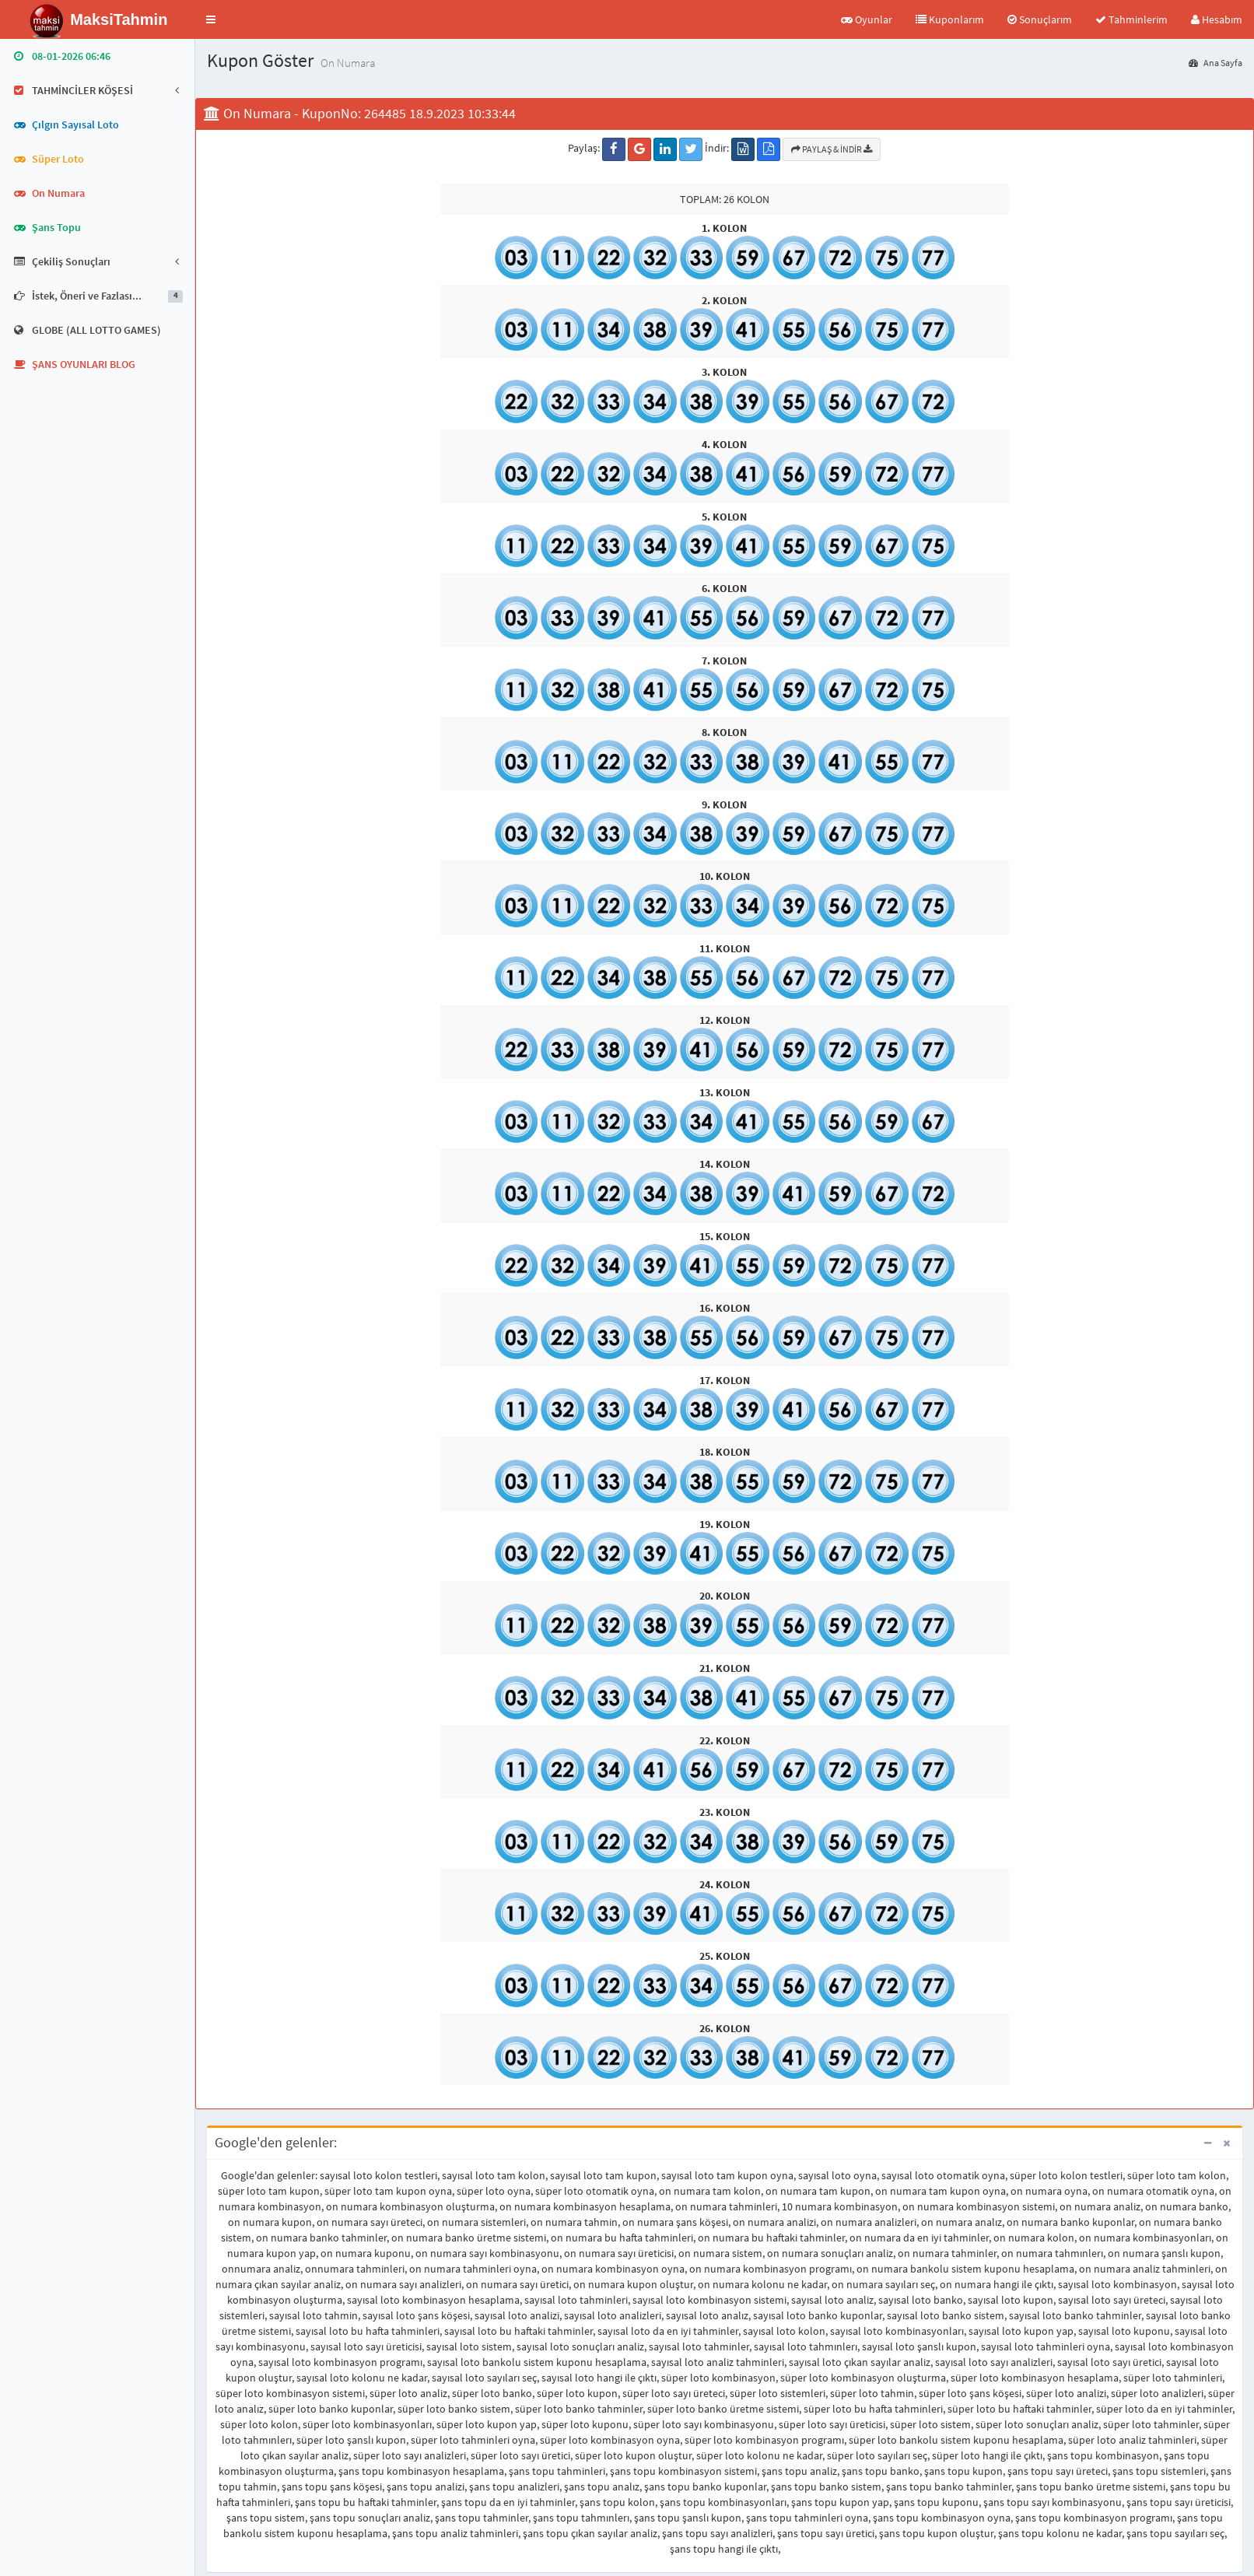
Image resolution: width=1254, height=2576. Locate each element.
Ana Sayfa (1215, 62)
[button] (210, 19)
